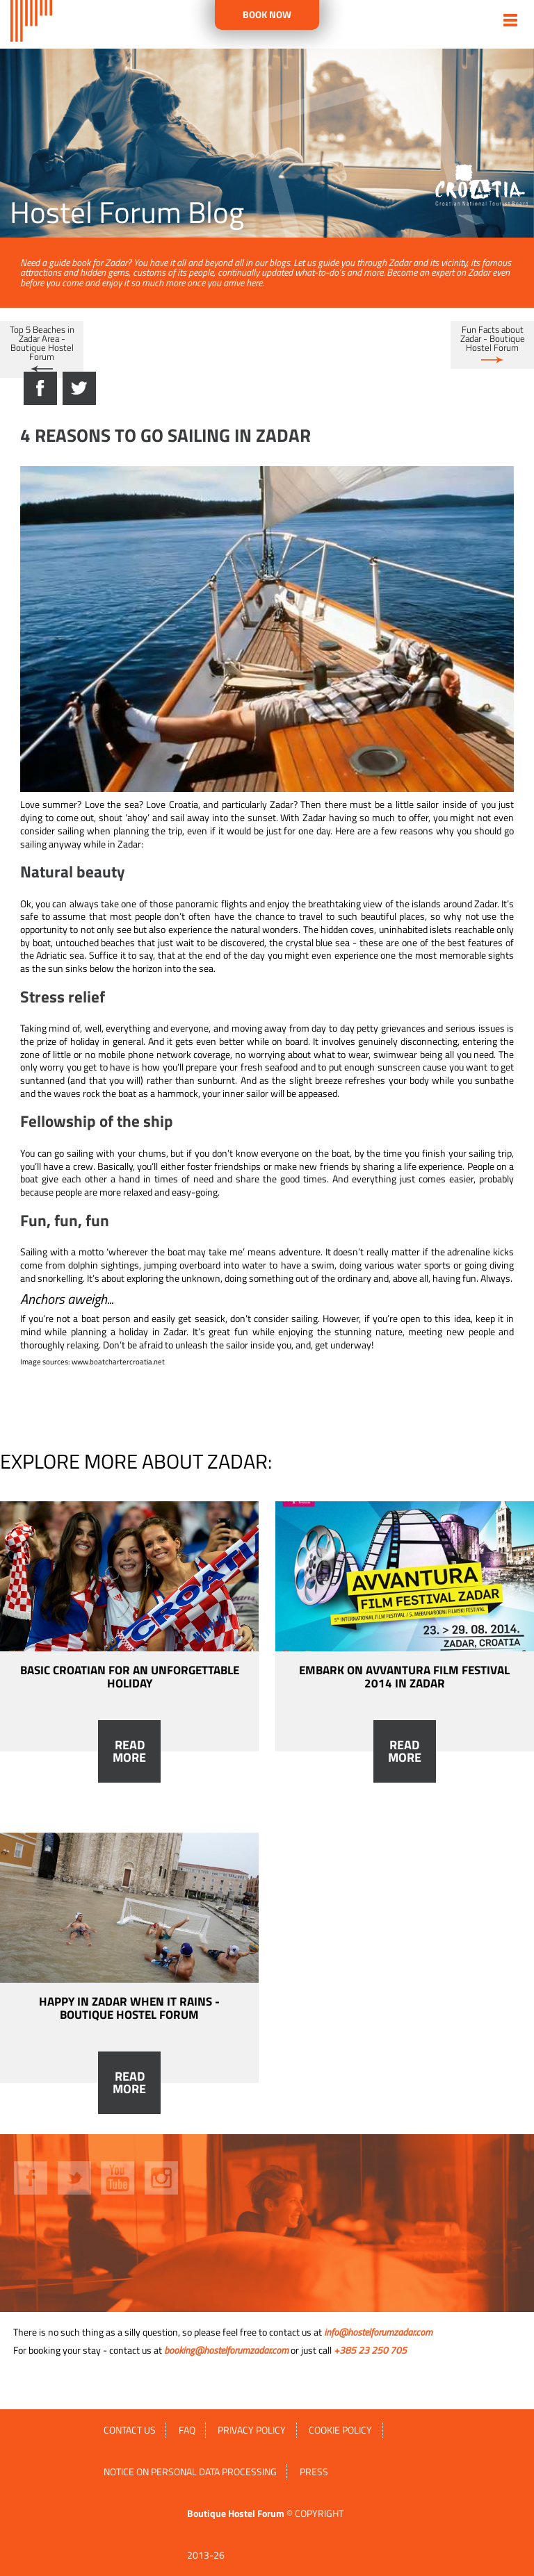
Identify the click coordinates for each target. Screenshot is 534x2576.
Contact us (130, 2430)
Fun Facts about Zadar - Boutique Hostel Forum (492, 338)
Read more (129, 1751)
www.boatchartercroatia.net (118, 1361)
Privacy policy (252, 2430)
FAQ (187, 2430)
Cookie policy (340, 2430)
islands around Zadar (454, 903)
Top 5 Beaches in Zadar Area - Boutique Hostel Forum (42, 342)
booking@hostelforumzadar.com (226, 2350)
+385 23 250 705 (370, 2350)
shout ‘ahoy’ (124, 817)
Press (314, 2471)
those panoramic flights (198, 903)
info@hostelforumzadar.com (378, 2332)
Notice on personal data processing (190, 2471)
